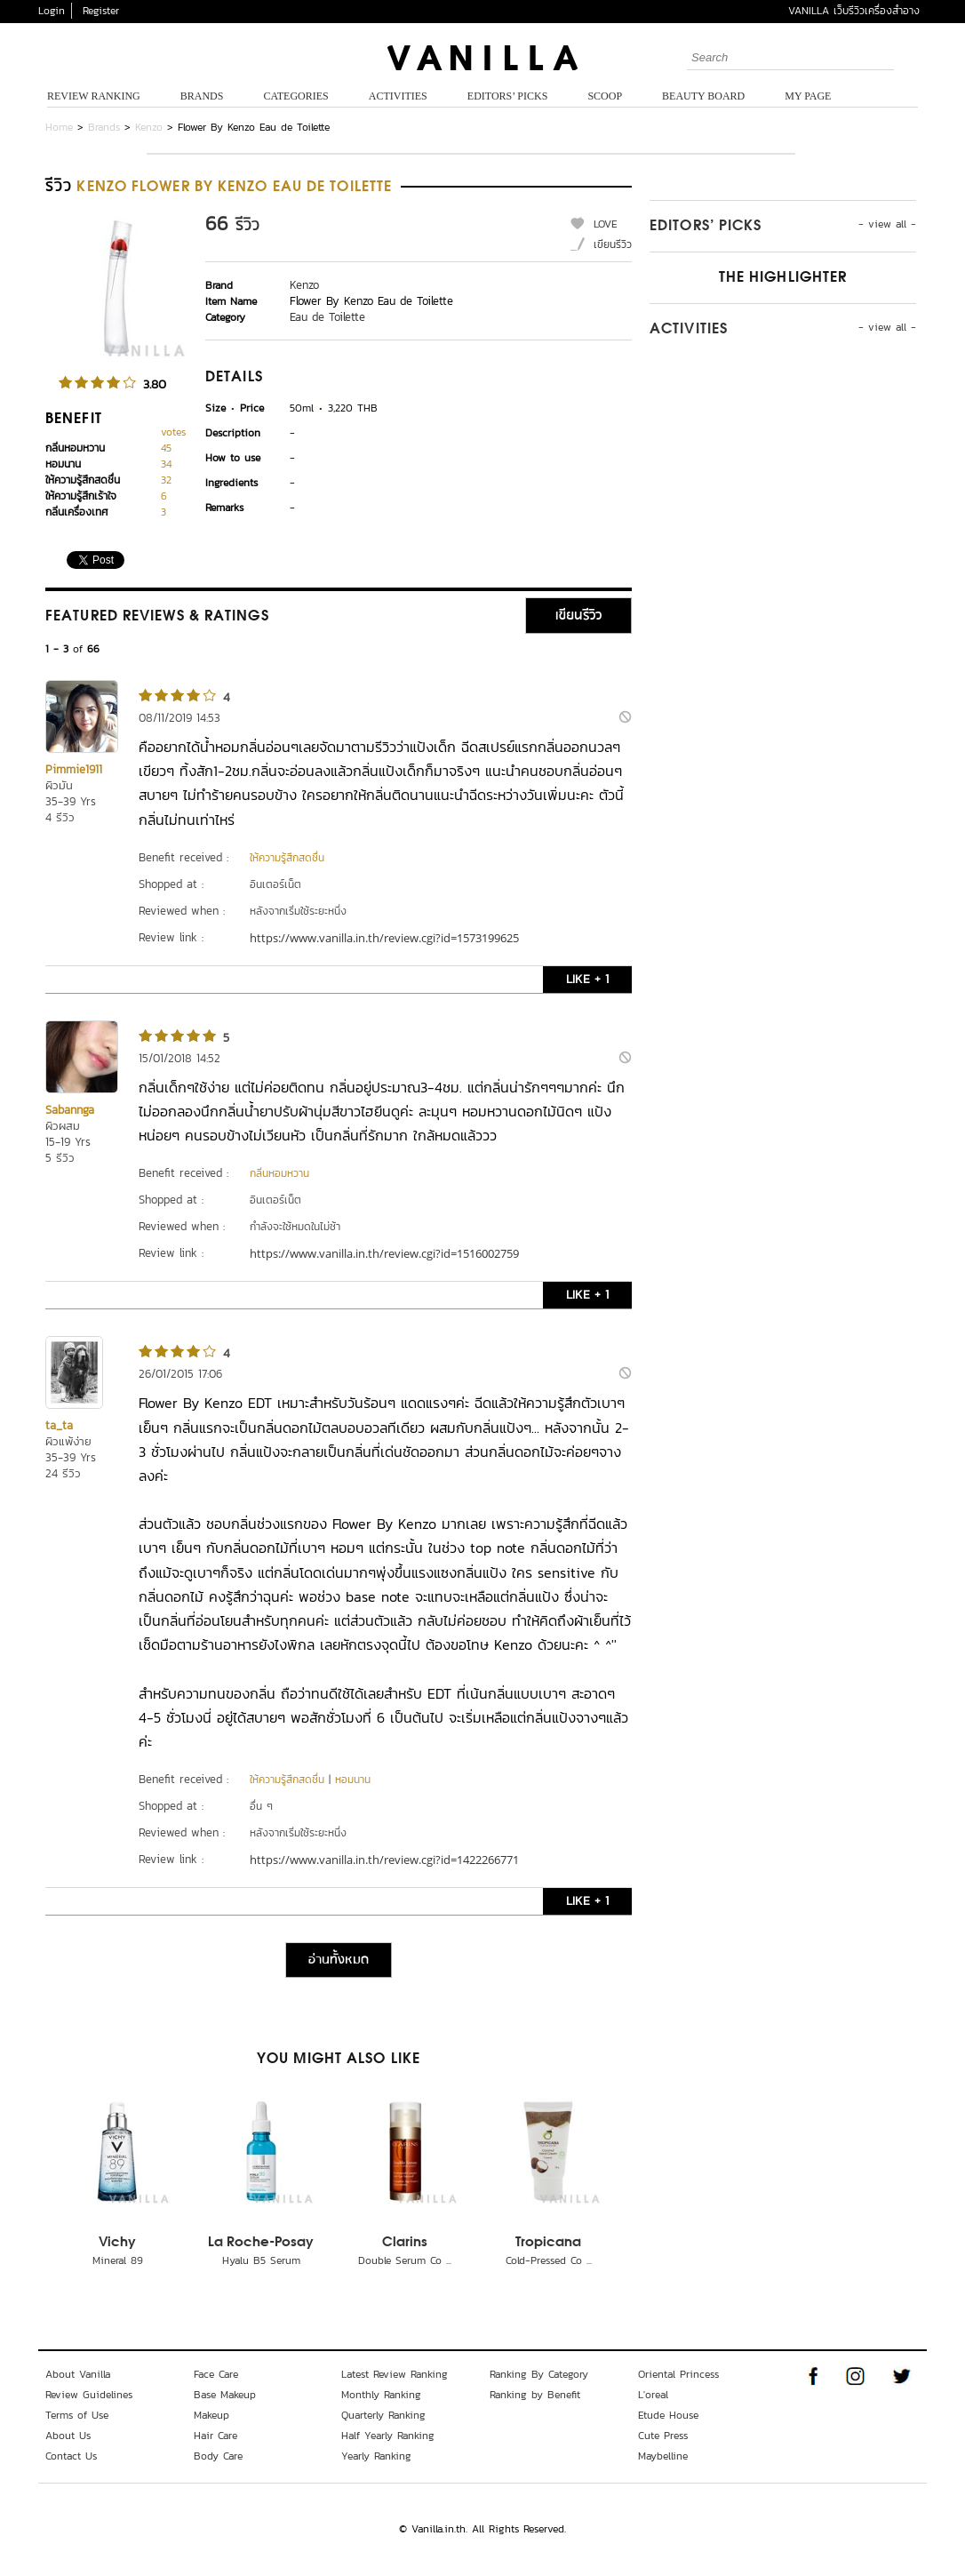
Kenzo (149, 127)
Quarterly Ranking (383, 2415)
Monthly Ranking (381, 2395)
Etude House (668, 2415)
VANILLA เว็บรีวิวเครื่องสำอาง (854, 11)
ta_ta (59, 1425)
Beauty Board (703, 96)
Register (101, 11)
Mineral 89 (117, 2260)
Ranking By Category (539, 2374)
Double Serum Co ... (404, 2260)
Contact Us (71, 2456)
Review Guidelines (88, 2395)
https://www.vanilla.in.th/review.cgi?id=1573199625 (384, 938)
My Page (808, 96)
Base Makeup (225, 2395)
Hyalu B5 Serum (261, 2260)
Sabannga (69, 1109)
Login (51, 11)
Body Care (218, 2456)
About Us (68, 2436)
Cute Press (663, 2436)
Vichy (117, 2242)
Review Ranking (93, 96)
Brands (202, 96)
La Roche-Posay (261, 2242)
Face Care (216, 2374)
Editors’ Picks (507, 96)
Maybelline (663, 2456)
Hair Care (215, 2436)
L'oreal (653, 2395)
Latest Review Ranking (394, 2374)
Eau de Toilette (327, 316)
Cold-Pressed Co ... (549, 2260)
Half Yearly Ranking (388, 2436)
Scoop (604, 96)
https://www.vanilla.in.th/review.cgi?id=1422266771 (384, 1860)
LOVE (606, 224)
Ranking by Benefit (535, 2395)
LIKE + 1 (587, 979)
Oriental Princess (678, 2374)
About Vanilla (77, 2374)
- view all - (887, 224)
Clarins (404, 2242)
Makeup (211, 2415)
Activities (398, 96)
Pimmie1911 (73, 769)
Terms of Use (76, 2415)
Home (59, 127)
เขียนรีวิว (613, 244)
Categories (295, 96)
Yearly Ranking (376, 2456)
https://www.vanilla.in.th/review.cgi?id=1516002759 (384, 1253)
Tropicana (548, 2242)
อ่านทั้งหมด (338, 1960)
